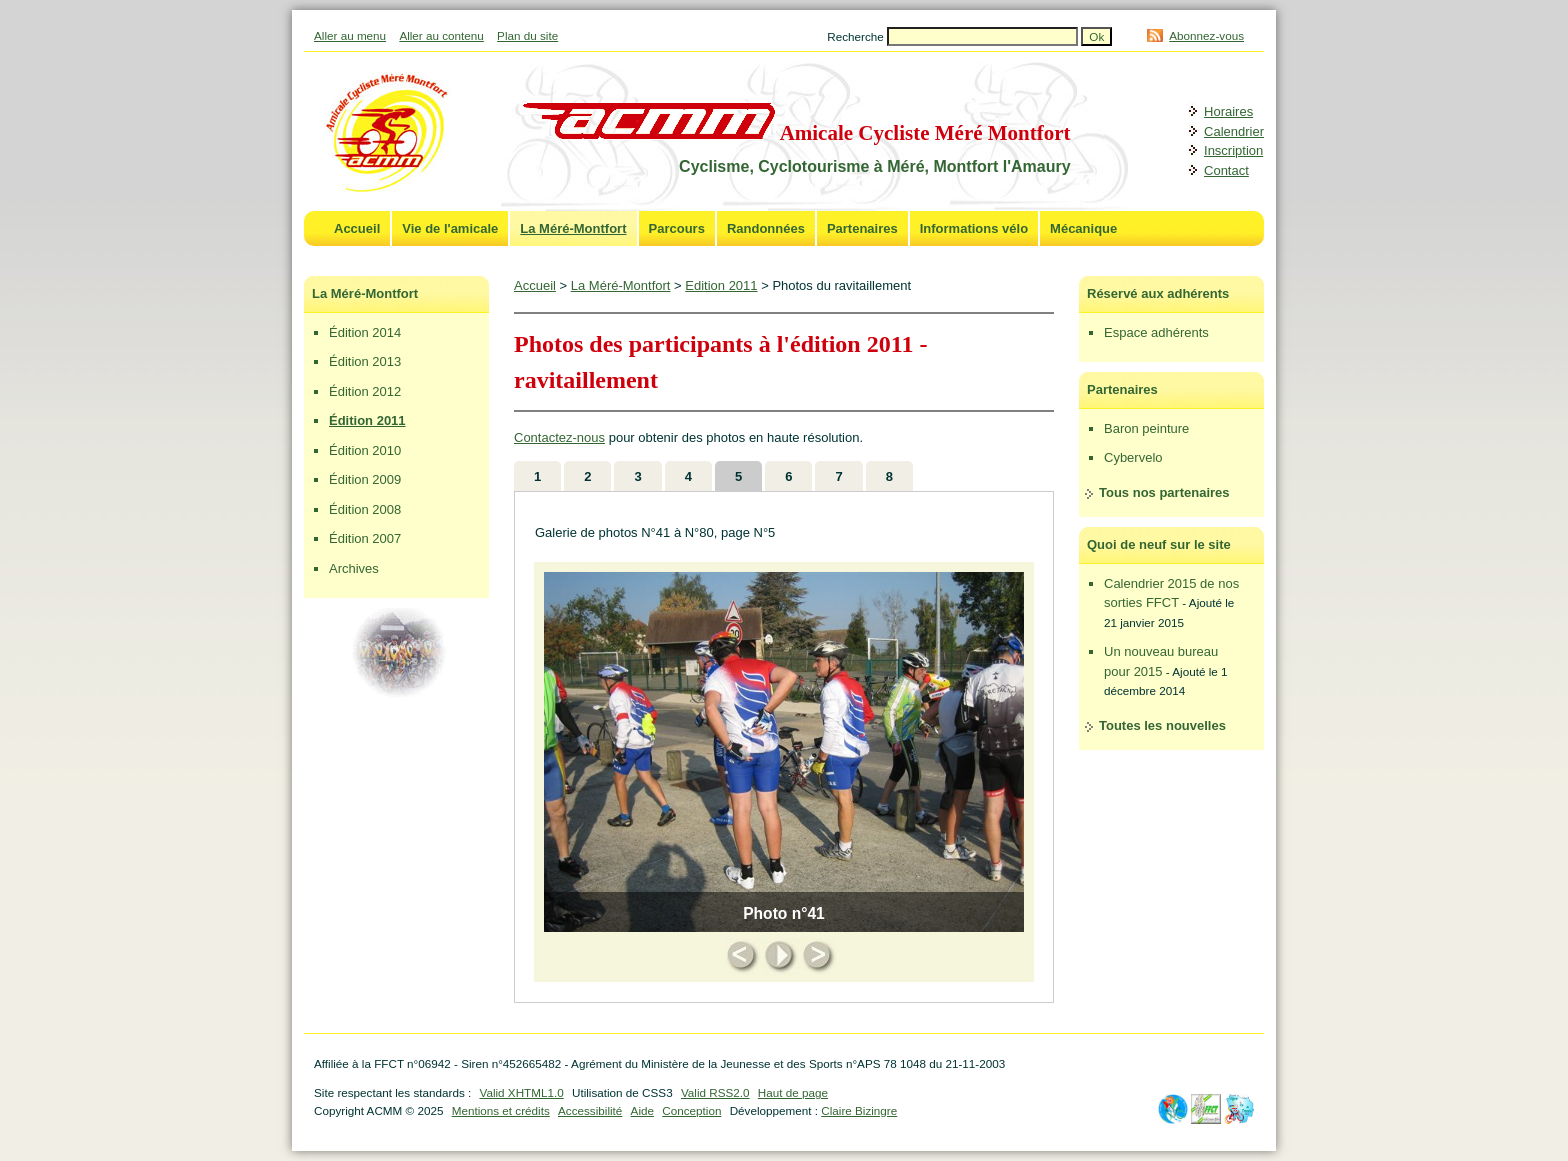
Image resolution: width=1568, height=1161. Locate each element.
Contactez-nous (559, 437)
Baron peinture (1146, 428)
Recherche (857, 36)
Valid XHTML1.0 (521, 1092)
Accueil (357, 228)
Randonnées (766, 228)
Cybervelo (1133, 457)
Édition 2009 (365, 479)
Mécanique (1083, 228)
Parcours (677, 228)
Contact (1226, 170)
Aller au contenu (441, 35)
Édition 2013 (365, 361)
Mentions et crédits (501, 1110)
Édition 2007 (365, 538)
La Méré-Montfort (573, 228)
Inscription (1233, 150)
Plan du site (527, 35)
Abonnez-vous (1206, 35)
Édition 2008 (365, 509)
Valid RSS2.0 (715, 1092)
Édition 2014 (365, 332)
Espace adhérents (1156, 332)
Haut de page (793, 1092)
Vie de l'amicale (450, 228)
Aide (642, 1110)
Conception (691, 1110)
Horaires (1228, 111)
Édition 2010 (365, 450)
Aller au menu (350, 35)
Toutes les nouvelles (1162, 725)
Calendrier (1234, 131)
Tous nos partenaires (1164, 492)
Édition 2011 (367, 420)
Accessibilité (590, 1110)
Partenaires (862, 228)
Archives (354, 568)
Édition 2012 (365, 391)
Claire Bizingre (859, 1110)
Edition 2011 (721, 285)
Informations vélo (974, 228)
